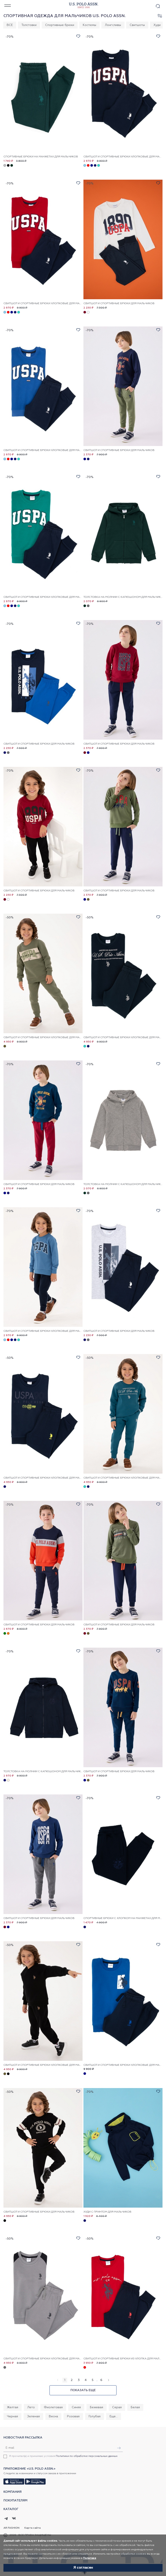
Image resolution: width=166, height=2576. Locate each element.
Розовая (73, 2416)
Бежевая (96, 2407)
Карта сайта (32, 2528)
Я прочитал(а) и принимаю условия (63, 2456)
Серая (117, 2407)
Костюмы (89, 25)
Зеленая (33, 2416)
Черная (12, 2416)
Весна (53, 2416)
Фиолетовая (53, 2407)
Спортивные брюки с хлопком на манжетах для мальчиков (123, 1918)
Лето (31, 2407)
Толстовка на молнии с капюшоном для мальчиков (123, 597)
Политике (89, 2558)
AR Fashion (11, 2528)
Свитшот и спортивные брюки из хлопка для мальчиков (123, 2358)
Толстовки (29, 25)
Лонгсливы (113, 25)
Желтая (12, 2407)
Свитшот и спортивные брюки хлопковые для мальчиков (123, 156)
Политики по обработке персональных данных (87, 2456)
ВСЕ (10, 25)
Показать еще (83, 2390)
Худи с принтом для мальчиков (107, 2212)
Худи (157, 25)
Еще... (114, 2416)
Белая (135, 2407)
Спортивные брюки (59, 25)
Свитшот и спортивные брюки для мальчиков (119, 303)
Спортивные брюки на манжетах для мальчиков (40, 156)
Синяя (76, 2407)
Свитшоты (137, 25)
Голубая (95, 2416)
